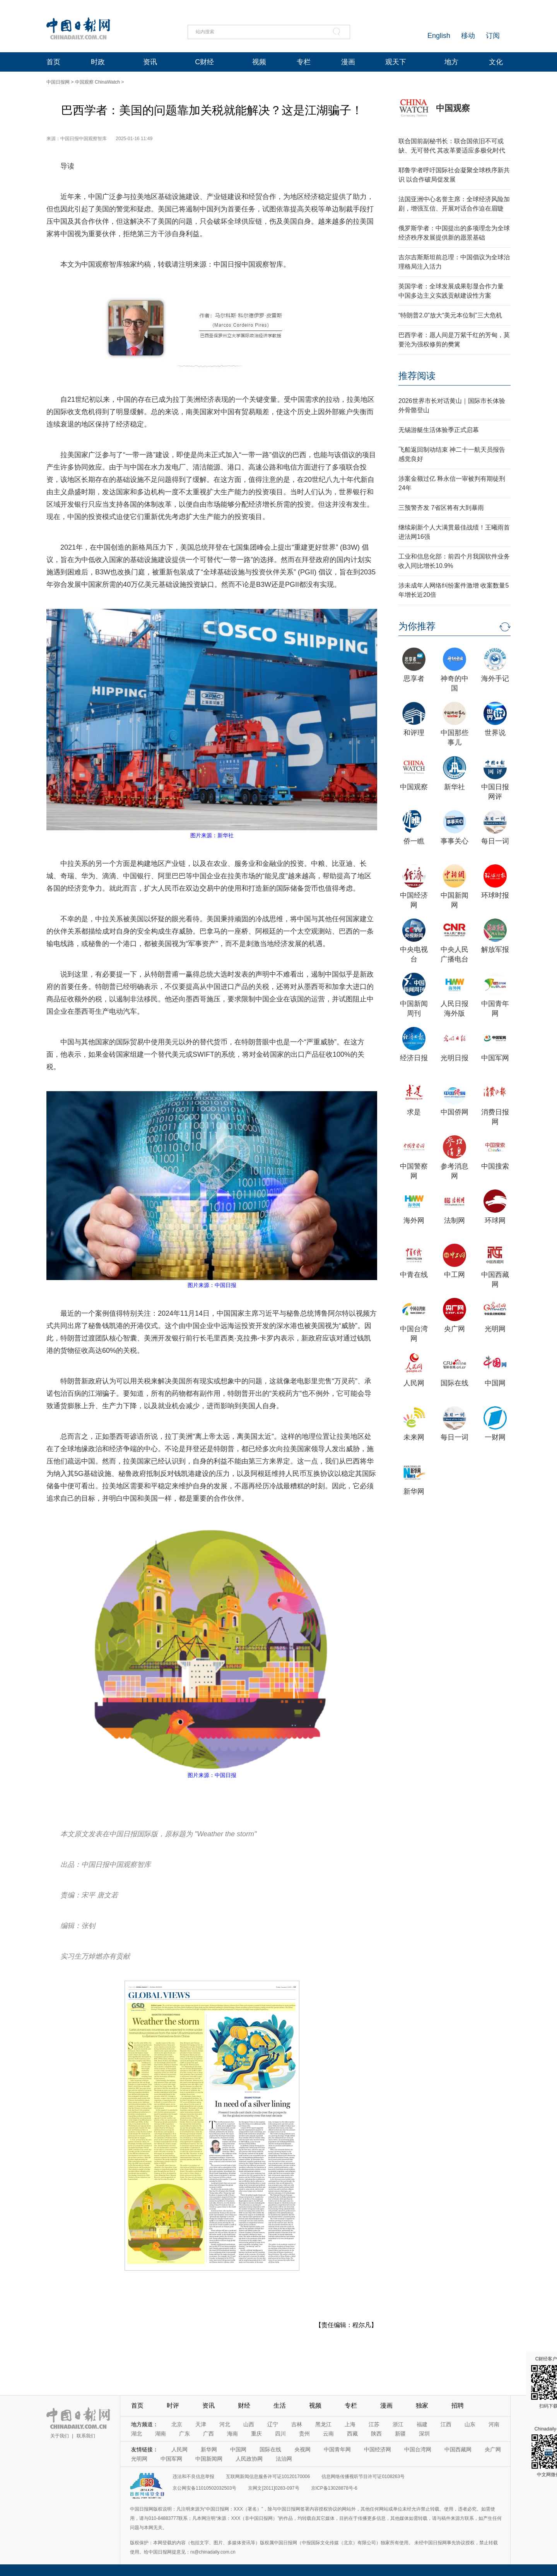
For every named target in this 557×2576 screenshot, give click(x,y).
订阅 (493, 35)
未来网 (413, 1437)
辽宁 (272, 2424)
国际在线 (454, 1383)
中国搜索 (495, 1166)
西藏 (352, 2433)
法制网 (454, 1220)
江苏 (374, 2424)
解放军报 (495, 949)
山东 (470, 2424)
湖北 (136, 2433)
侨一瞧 (413, 841)
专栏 (304, 62)
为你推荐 (417, 626)
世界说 (495, 733)
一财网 (495, 1437)
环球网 (495, 1220)
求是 (414, 1112)
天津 (200, 2424)
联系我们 (86, 2436)
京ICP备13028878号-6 (334, 2488)
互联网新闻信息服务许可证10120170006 (268, 2476)
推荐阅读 (417, 375)
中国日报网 (58, 82)
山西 (248, 2424)
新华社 (454, 787)
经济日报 (414, 1058)
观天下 (395, 62)
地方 (451, 62)
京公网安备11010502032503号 (204, 2488)
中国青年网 (337, 2449)
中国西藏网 (458, 2449)
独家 (422, 2405)
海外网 (413, 1220)
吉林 (296, 2424)
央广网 (454, 1329)
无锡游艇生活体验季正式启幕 (438, 430)
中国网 (495, 1383)
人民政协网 (249, 2459)
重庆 (256, 2433)
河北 (224, 2424)
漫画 (348, 62)
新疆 (400, 2433)
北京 (176, 2424)
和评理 (413, 733)
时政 (98, 62)
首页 (53, 62)
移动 (468, 35)
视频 (259, 62)
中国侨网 (454, 1112)
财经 (244, 2405)
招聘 (457, 2405)
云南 (328, 2433)
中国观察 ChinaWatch (97, 82)
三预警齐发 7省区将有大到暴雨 (441, 507)
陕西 (376, 2433)
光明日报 (454, 1058)
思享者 (413, 678)
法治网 (284, 2459)
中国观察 (453, 108)
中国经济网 (377, 2449)
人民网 (413, 1383)
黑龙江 (323, 2424)
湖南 (160, 2433)
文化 (496, 62)
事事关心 (454, 841)
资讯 (150, 62)
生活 (279, 2405)
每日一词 (495, 841)
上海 (350, 2424)
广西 (208, 2433)
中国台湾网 (417, 2449)
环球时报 (495, 895)
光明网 (495, 1329)
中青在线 (414, 1275)
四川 (280, 2433)
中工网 (454, 1275)
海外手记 (495, 678)
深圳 (424, 2433)
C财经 (204, 62)
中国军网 (495, 1058)
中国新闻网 (208, 2459)
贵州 (304, 2433)
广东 (184, 2433)
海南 (232, 2433)
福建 (422, 2424)
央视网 (302, 2449)
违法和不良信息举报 (193, 2476)
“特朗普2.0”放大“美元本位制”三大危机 (450, 315)
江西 (446, 2424)
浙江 (398, 2424)
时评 (173, 2405)
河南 (494, 2424)
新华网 (413, 1491)
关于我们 (59, 2436)
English (438, 35)
